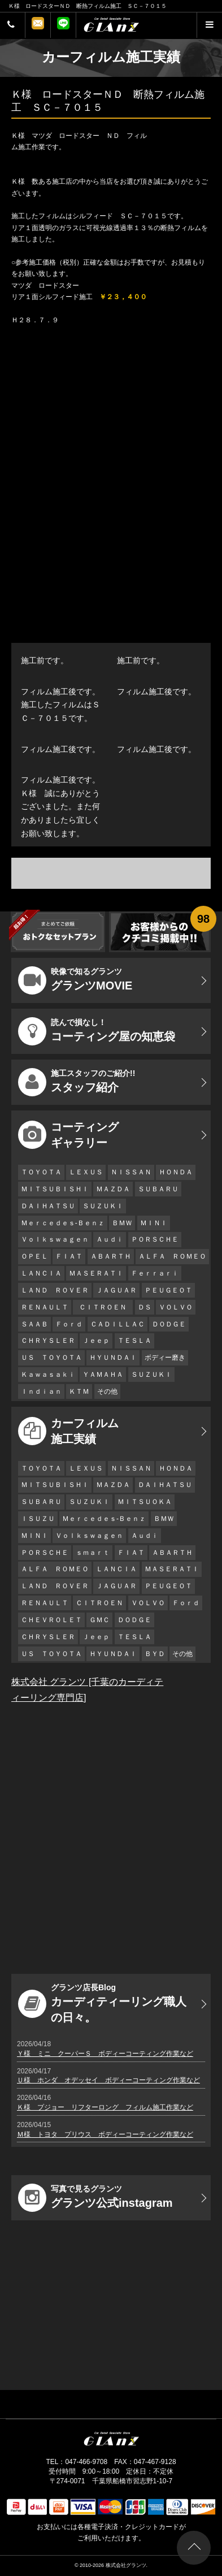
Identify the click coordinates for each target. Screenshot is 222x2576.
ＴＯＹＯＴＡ (41, 1172)
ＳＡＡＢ (34, 1324)
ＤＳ (144, 1307)
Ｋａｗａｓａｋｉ (48, 1374)
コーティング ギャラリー (68, 1135)
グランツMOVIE (75, 980)
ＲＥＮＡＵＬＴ (44, 1307)
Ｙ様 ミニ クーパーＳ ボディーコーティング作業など (105, 2054)
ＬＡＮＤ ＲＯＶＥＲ (55, 1290)
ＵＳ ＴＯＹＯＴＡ (51, 1358)
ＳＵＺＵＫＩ (102, 1206)
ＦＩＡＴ (68, 1256)
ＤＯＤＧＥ (169, 1324)
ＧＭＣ (99, 1620)
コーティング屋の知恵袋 (96, 1031)
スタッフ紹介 (76, 1082)
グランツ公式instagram (95, 2198)
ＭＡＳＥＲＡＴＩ (96, 1273)
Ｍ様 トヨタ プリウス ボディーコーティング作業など (105, 2134)
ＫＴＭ (79, 1391)
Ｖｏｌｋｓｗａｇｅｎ (55, 1239)
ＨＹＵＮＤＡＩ (113, 1358)
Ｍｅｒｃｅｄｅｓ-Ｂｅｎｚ (63, 1223)
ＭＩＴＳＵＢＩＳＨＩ (55, 1189)
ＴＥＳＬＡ (134, 1341)
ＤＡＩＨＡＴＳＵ (48, 1206)
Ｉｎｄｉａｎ (41, 1391)
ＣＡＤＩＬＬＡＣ (117, 1324)
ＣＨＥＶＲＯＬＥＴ (51, 1620)
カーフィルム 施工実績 (68, 1431)
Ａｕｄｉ (109, 1239)
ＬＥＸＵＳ (86, 1172)
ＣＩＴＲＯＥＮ (106, 1307)
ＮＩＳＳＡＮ (131, 1172)
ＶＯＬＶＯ (176, 1307)
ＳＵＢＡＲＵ (158, 1189)
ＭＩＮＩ (153, 1223)
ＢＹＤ (155, 1654)
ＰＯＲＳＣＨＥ (155, 1239)
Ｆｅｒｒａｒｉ (155, 1273)
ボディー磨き (165, 1358)
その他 (107, 1391)
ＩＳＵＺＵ (38, 1519)
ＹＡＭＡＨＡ (102, 1374)
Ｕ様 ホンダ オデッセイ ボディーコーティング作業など (108, 2080)
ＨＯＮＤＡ (176, 1172)
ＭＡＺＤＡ (113, 1189)
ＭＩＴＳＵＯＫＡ (144, 1502)
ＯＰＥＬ (34, 1256)
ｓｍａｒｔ (93, 1553)
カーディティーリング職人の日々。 (102, 2003)
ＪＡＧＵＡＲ (116, 1290)
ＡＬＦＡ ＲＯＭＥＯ (172, 1256)
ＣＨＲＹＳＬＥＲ (48, 1341)
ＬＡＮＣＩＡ (41, 1273)
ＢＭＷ (122, 1223)
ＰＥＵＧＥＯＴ (168, 1290)
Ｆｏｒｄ (68, 1324)
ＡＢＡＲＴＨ (110, 1256)
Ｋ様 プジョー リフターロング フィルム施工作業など (105, 2107)
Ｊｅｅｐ (96, 1341)
